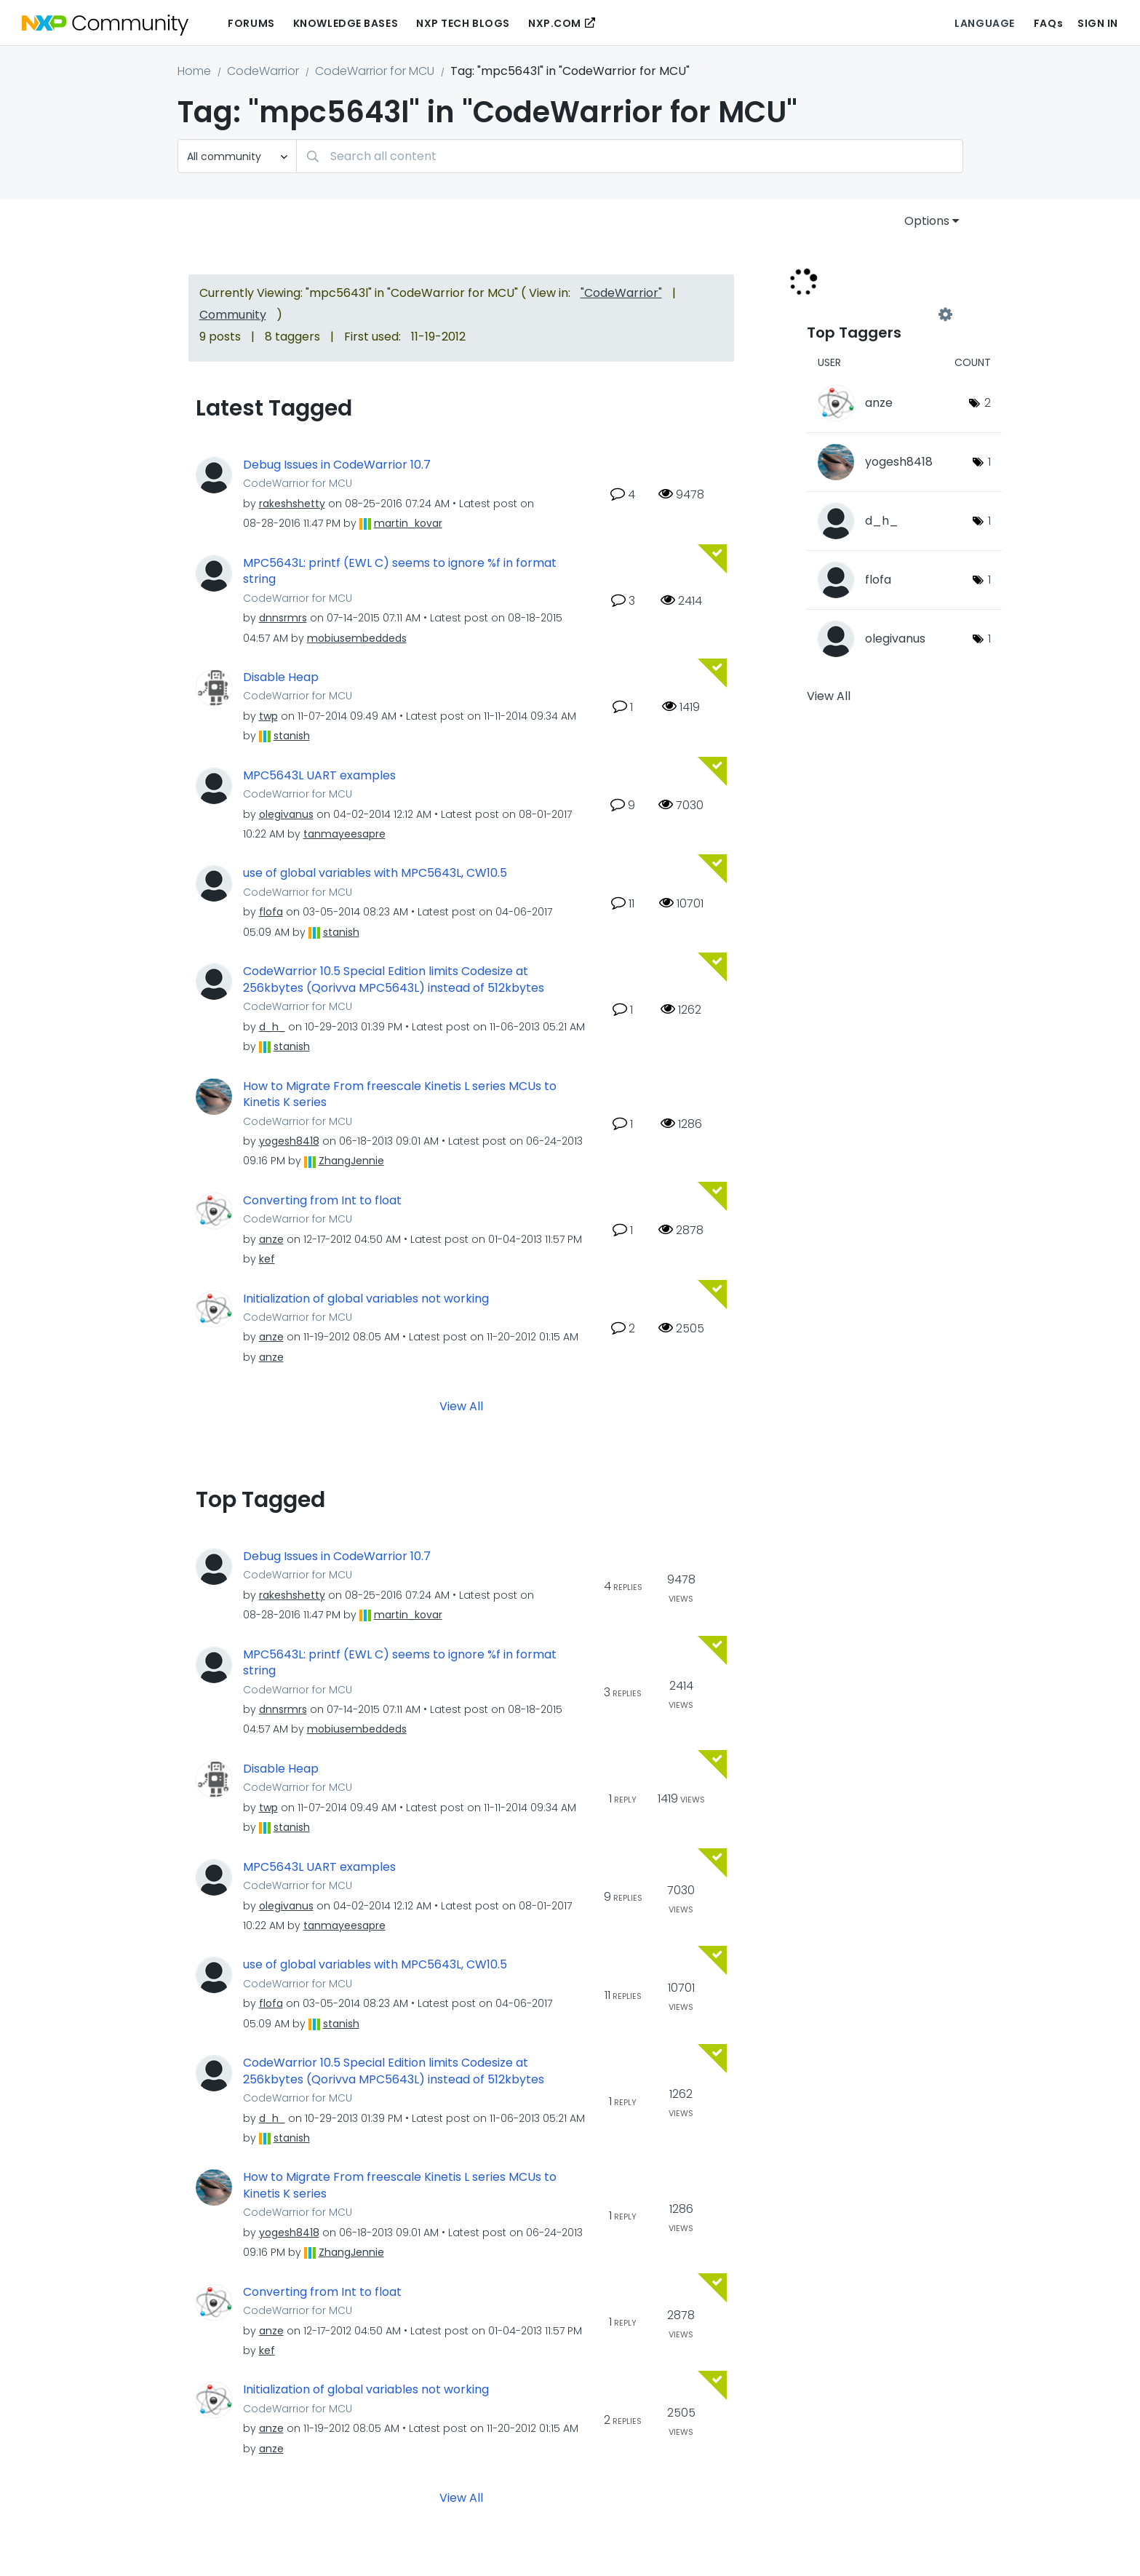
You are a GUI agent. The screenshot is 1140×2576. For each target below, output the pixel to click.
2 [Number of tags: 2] (987, 402)
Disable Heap (281, 677)
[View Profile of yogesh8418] (289, 1141)
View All (461, 1405)
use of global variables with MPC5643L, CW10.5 (375, 873)
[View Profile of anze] (271, 1239)
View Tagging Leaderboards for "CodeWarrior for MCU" (876, 314)
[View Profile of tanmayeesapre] (344, 834)
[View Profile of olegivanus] (286, 814)
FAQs (1048, 23)
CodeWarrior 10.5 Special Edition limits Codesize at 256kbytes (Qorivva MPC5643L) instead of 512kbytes (393, 979)
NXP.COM (554, 23)
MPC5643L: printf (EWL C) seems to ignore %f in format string (400, 571)
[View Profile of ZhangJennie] (351, 1160)
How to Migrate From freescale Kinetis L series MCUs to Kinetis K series (400, 1094)
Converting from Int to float (322, 1201)
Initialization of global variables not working (366, 1299)
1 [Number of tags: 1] (989, 461)
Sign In (1097, 23)
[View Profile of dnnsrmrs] (283, 618)
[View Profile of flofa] (271, 912)
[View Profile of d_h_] (272, 1026)
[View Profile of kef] (267, 1259)
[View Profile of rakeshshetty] (292, 503)
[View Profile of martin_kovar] (408, 523)
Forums (251, 23)
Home (194, 71)
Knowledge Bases (345, 23)
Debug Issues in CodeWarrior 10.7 (337, 465)
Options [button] (926, 220)
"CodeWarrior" (621, 293)
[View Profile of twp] (268, 716)
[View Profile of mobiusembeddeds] (357, 638)
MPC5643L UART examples (319, 776)
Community (232, 314)
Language (984, 23)
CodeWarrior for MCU (374, 71)
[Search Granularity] (237, 156)
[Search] (629, 156)
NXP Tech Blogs (463, 23)
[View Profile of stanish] (292, 735)
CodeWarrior (263, 71)
